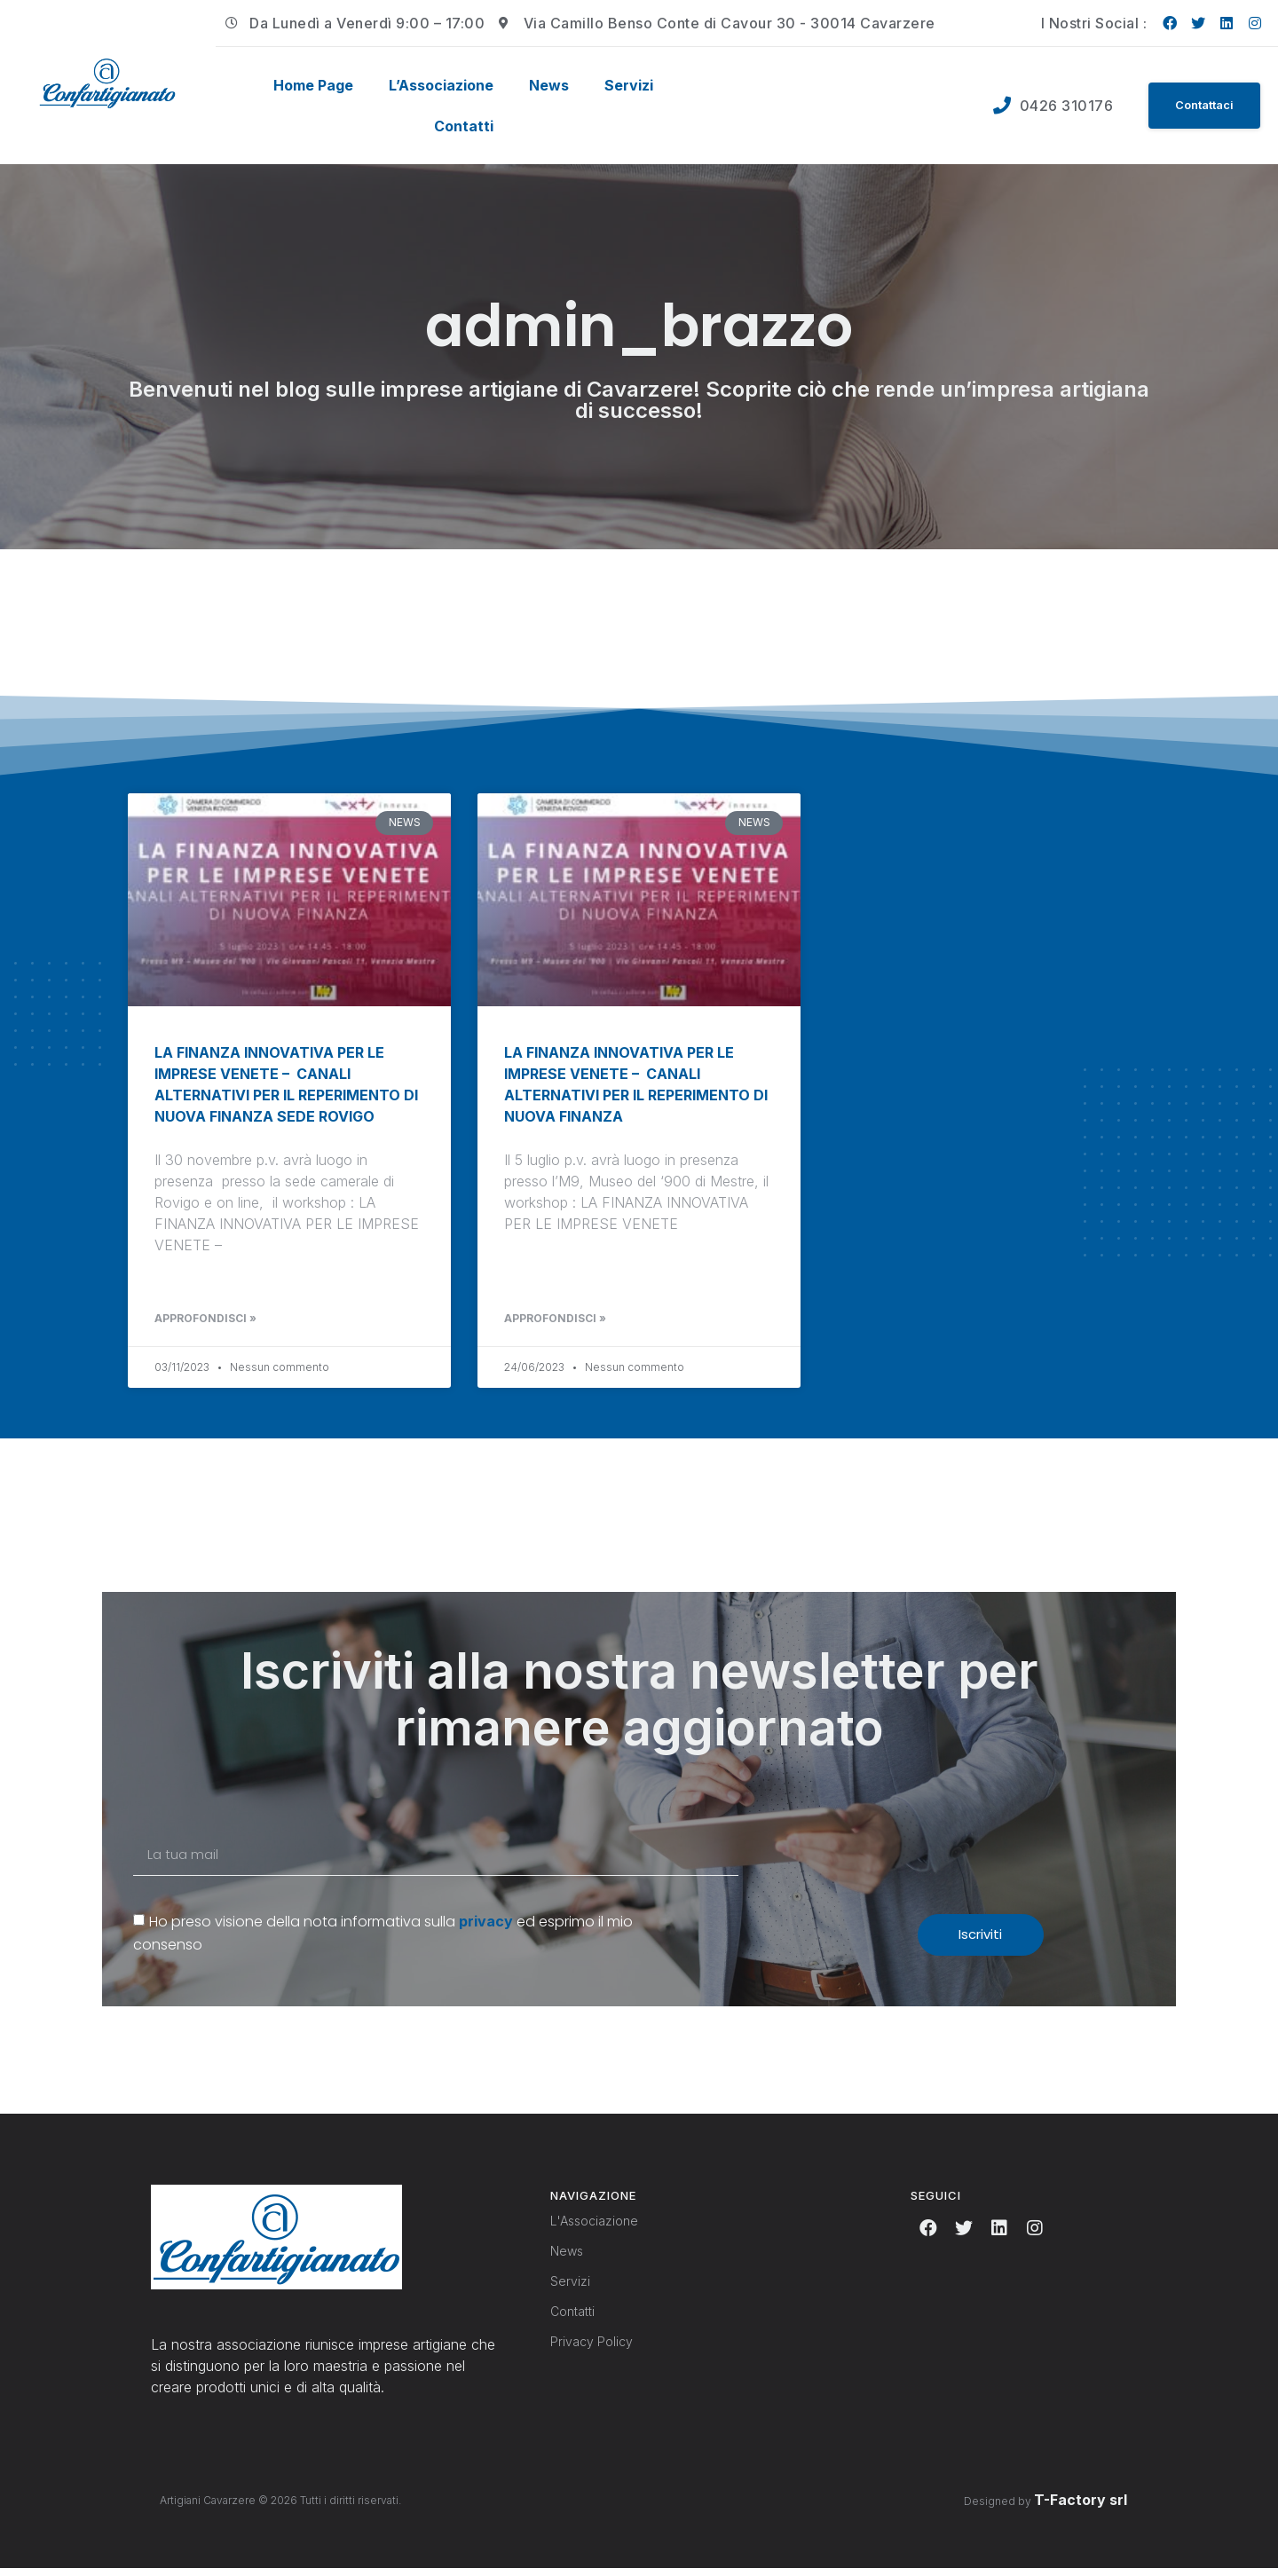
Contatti (463, 126)
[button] (1200, 106)
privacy (486, 1928)
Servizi (628, 85)
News (549, 85)
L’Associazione (441, 85)
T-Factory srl (1080, 2507)
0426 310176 (1059, 105)
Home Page (313, 85)
